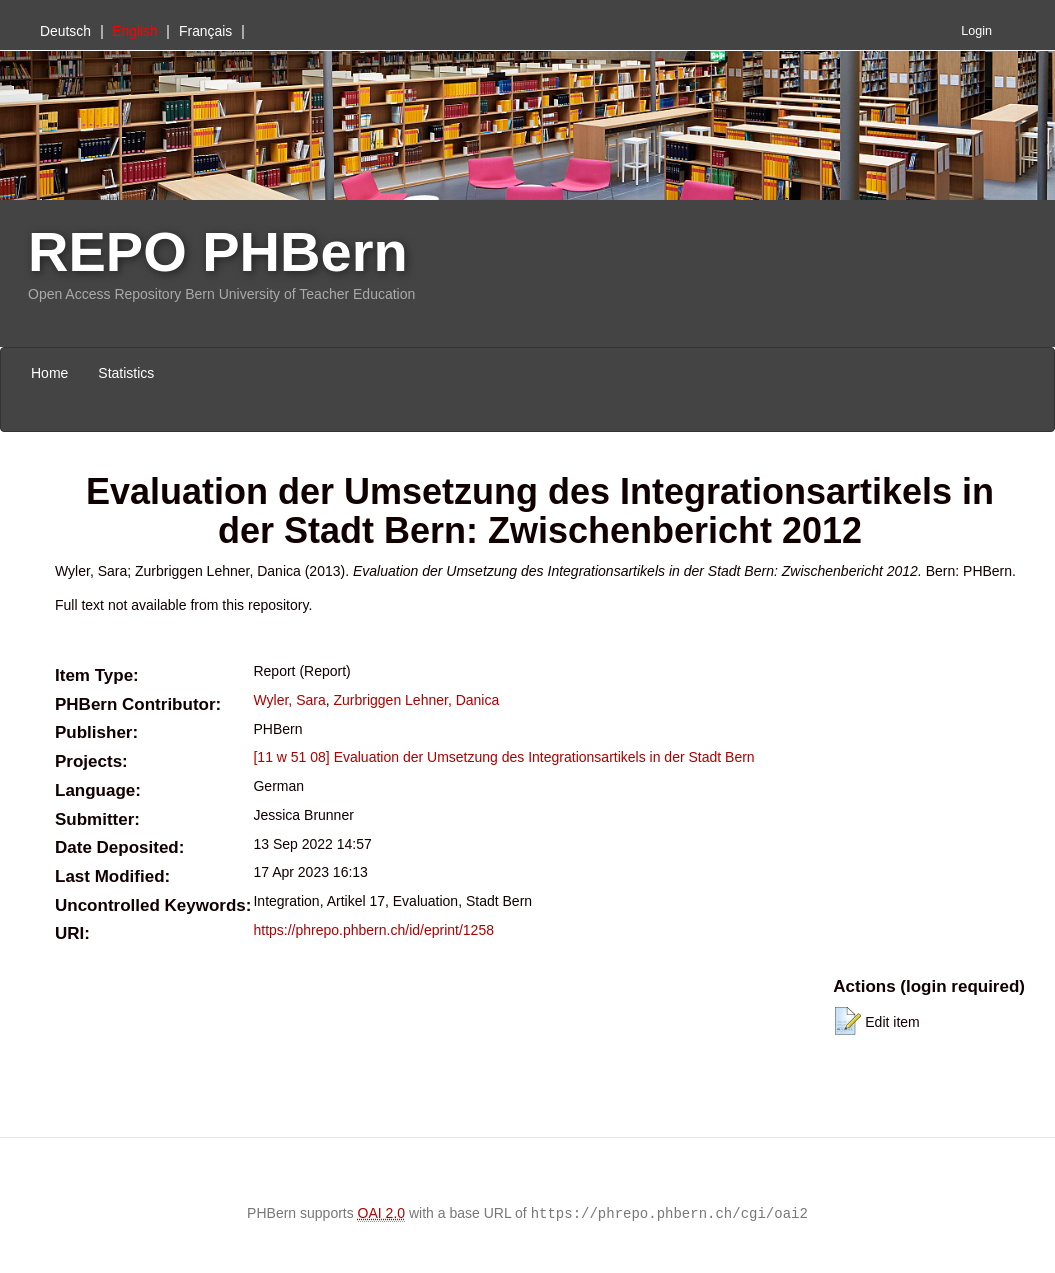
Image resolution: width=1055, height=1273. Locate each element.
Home (49, 373)
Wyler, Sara (289, 700)
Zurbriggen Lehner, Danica (416, 700)
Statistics (126, 373)
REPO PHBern (218, 251)
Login (976, 31)
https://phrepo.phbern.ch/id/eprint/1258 (373, 930)
